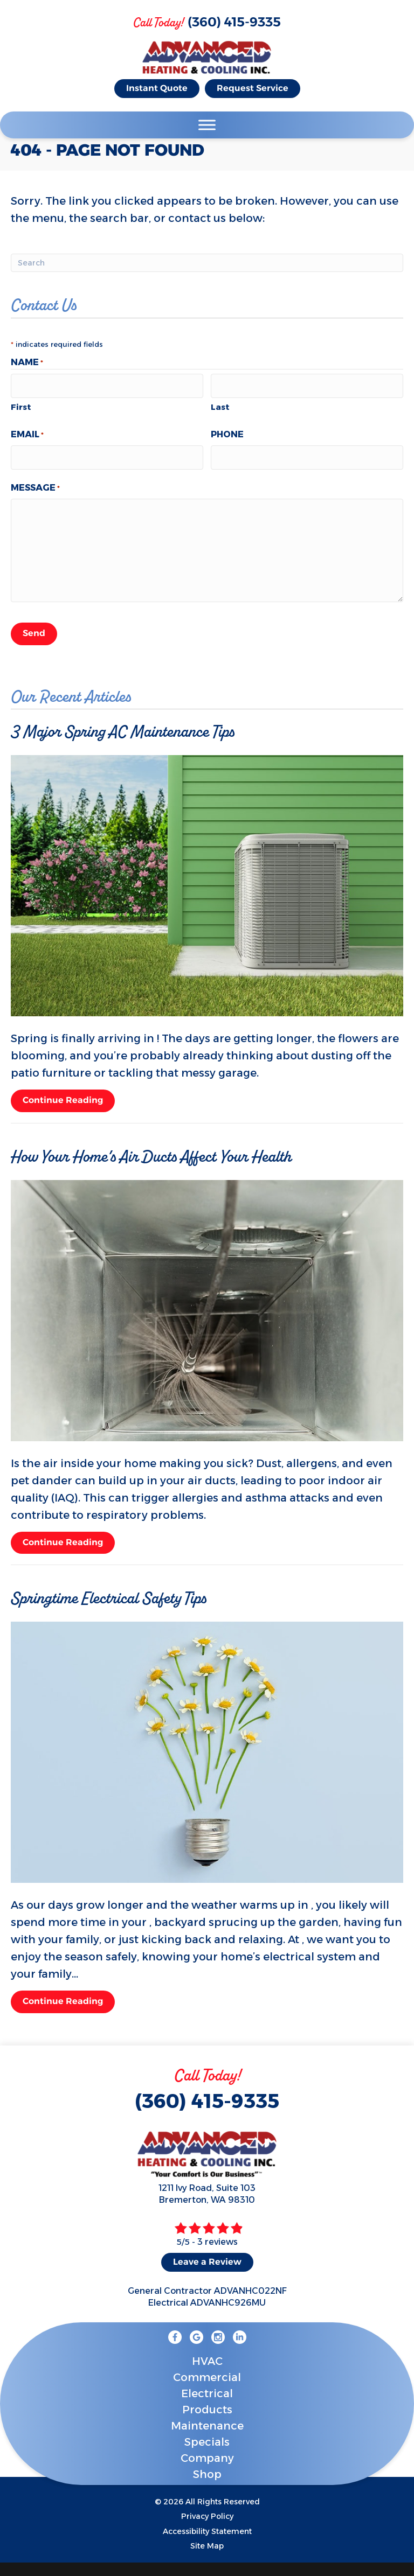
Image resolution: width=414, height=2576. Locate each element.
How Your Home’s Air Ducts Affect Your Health (151, 1148)
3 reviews (217, 2233)
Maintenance (207, 2417)
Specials (207, 2433)
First (21, 404)
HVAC (207, 2352)
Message (35, 482)
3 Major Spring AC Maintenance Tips (122, 723)
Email (27, 432)
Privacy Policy (207, 2507)
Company (207, 2449)
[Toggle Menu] (207, 125)
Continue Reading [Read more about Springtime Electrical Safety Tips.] (63, 1995)
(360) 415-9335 (234, 23)
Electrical (207, 2384)
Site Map (207, 2537)
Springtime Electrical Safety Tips (108, 1590)
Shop (207, 2465)
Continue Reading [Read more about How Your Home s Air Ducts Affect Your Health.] (63, 1535)
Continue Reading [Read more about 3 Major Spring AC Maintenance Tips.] (63, 1094)
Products (207, 2401)
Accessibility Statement (207, 2522)
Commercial (207, 2368)
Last (220, 404)
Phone (227, 432)
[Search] (207, 263)
